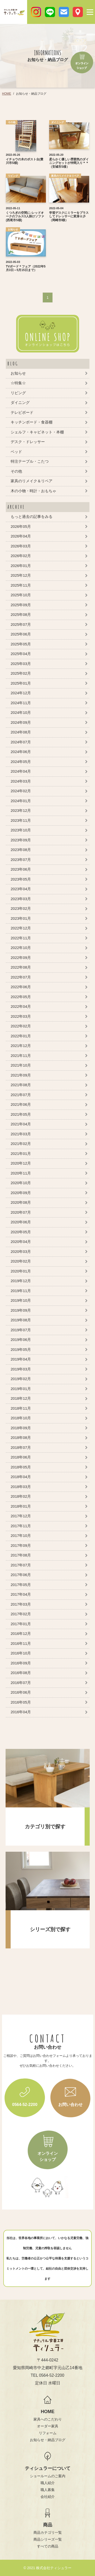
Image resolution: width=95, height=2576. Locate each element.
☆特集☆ (18, 383)
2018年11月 (20, 1408)
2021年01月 (20, 1153)
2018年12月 (20, 1398)
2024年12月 (20, 693)
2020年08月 (20, 1202)
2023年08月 (20, 849)
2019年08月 (20, 1320)
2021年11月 (20, 1055)
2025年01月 (20, 683)
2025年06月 (20, 634)
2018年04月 (20, 1477)
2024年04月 (20, 771)
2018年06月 (20, 1457)
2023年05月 (20, 879)
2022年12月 (20, 928)
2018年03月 (20, 1486)
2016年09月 (20, 1663)
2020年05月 (20, 1232)
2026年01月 (20, 565)
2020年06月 (20, 1222)
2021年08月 (20, 1085)
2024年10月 (20, 712)
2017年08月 (20, 1555)
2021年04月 (20, 1124)
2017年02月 (20, 1614)
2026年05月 (20, 526)
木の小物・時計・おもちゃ (33, 491)
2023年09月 (20, 840)
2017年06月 (20, 1575)
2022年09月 (20, 957)
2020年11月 (20, 1173)
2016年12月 (20, 1633)
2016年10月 (20, 1653)
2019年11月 (20, 1291)
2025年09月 (20, 605)
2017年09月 (20, 1545)
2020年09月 (20, 1193)
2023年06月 (20, 869)
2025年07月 (20, 624)
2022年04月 (20, 1006)
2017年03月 (20, 1604)
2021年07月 (20, 1095)
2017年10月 (20, 1535)
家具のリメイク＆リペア (31, 481)
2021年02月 (20, 1143)
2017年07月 (20, 1565)
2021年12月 (20, 1045)
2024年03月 (20, 781)
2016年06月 (20, 1692)
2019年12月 (20, 1281)
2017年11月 (20, 1526)
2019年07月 (20, 1330)
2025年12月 (20, 575)
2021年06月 (20, 1104)
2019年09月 (20, 1310)
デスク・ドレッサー (27, 442)
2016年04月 (20, 1712)
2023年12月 (20, 810)
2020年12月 (20, 1163)
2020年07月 (20, 1212)
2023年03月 (20, 899)
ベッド (16, 451)
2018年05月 (20, 1467)
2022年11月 (20, 938)
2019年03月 (20, 1369)
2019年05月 (20, 1349)
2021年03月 (20, 1134)
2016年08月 (20, 1673)
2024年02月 (20, 791)
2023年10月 (20, 830)
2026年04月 (20, 536)
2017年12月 (20, 1516)
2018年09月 (20, 1428)
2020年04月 (20, 1241)
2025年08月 (20, 614)
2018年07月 (20, 1447)
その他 (16, 471)
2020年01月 (20, 1271)
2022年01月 (20, 1036)
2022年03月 (20, 1016)
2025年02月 (20, 673)
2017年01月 (20, 1624)
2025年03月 (20, 663)
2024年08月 (20, 732)
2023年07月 (20, 859)
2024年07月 (20, 742)
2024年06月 (20, 751)
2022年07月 (20, 977)
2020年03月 (20, 1251)
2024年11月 (20, 703)
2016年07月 (20, 1682)
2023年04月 (20, 889)
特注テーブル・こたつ (29, 461)
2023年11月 (20, 820)
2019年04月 (20, 1359)
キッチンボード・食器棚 (31, 422)
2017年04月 (20, 1594)
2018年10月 (20, 1418)
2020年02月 (20, 1261)
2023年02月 (20, 908)
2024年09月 (20, 722)
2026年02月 (20, 556)
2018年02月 (20, 1496)
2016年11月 (20, 1643)
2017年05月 (20, 1584)
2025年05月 (20, 644)
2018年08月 (20, 1437)
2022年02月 (20, 1026)
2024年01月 (20, 801)
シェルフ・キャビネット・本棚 (37, 432)
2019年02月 (20, 1379)
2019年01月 (20, 1388)
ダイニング (19, 402)
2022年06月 (20, 987)
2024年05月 (20, 761)
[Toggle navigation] (90, 12)
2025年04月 (20, 654)
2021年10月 (20, 1065)
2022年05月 (20, 997)
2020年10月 (20, 1183)
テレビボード (21, 412)
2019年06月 (20, 1339)
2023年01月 (20, 918)
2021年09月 (20, 1075)
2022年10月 (20, 947)
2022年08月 (20, 967)
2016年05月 (20, 1702)
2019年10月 (20, 1300)
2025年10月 (20, 595)
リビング (18, 393)
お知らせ (18, 373)
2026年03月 (20, 546)
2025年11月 (20, 585)
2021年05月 (20, 1114)
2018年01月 (20, 1506)
